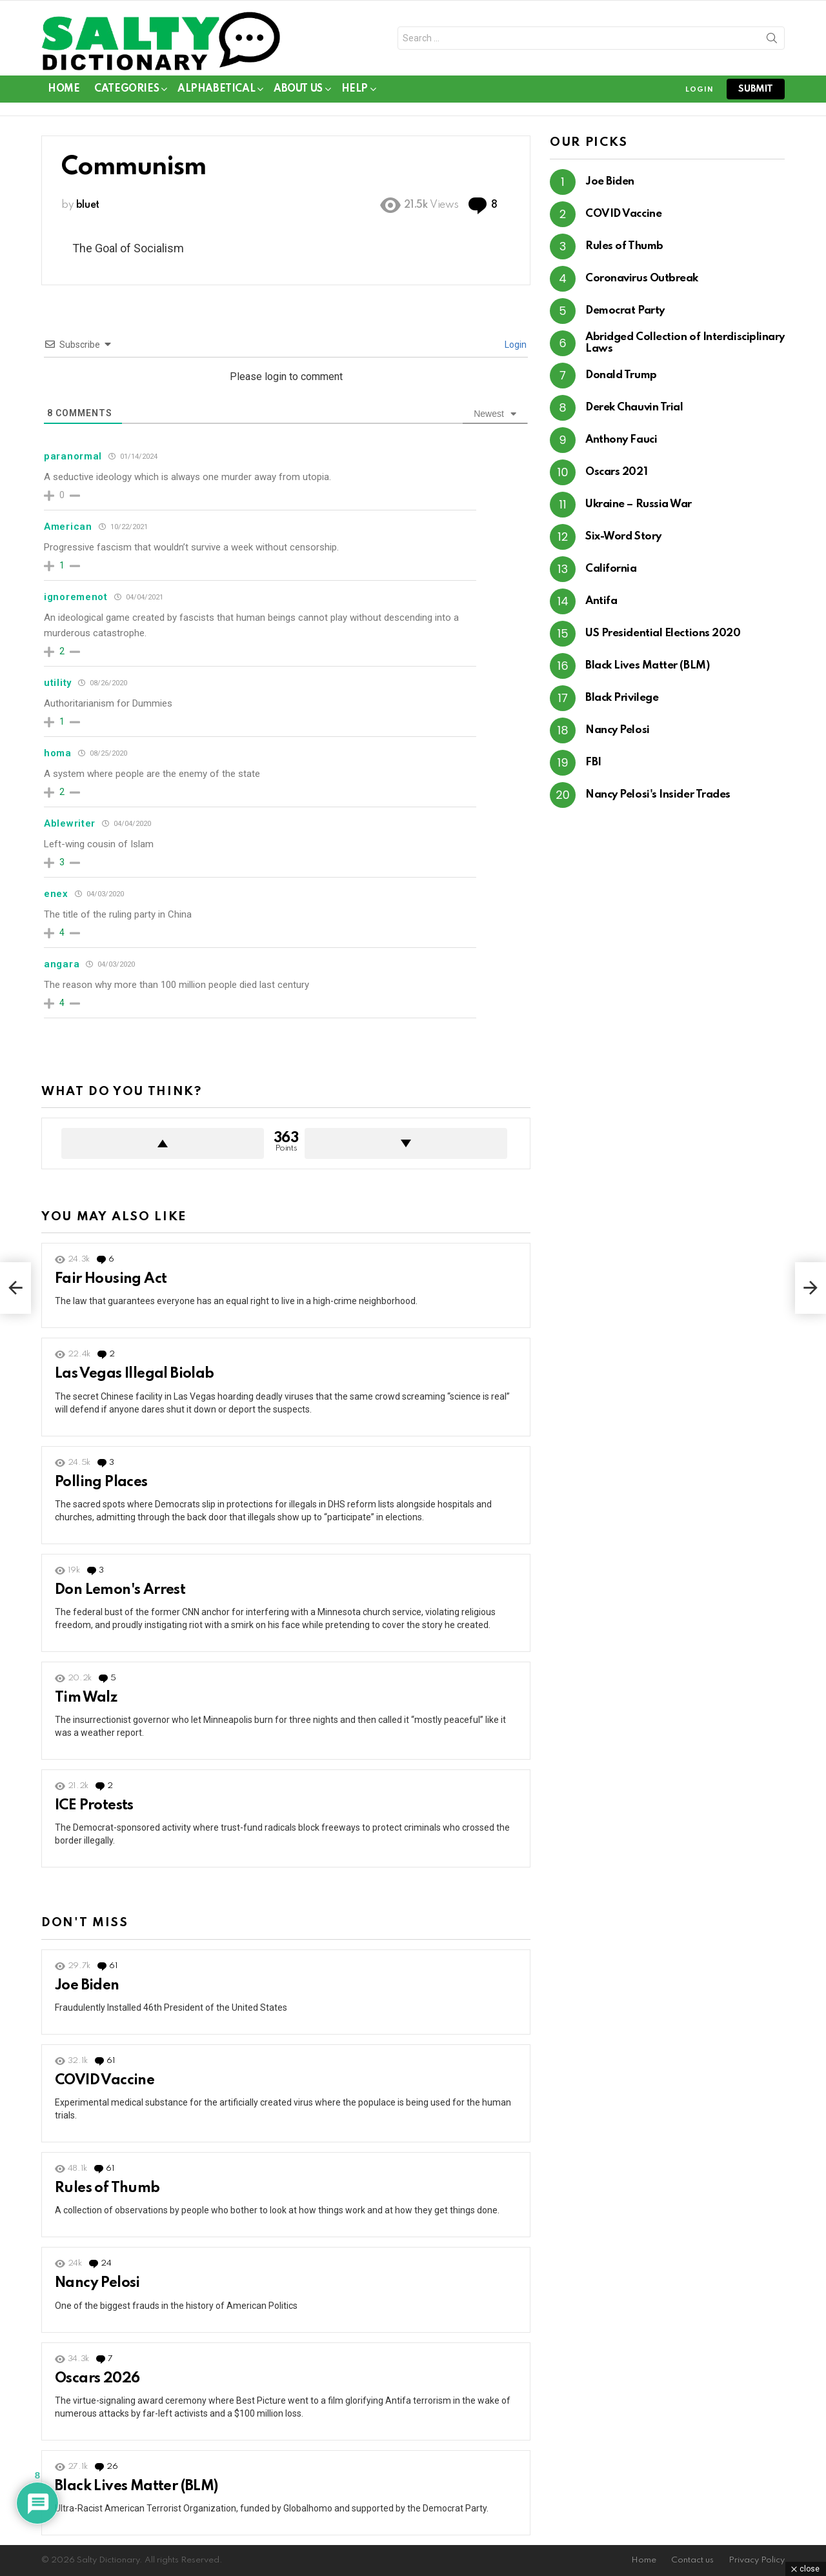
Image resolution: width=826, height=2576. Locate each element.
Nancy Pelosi (97, 2283)
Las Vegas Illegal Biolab (134, 1374)
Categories (126, 91)
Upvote (162, 1143)
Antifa (601, 601)
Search (772, 40)
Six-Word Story (623, 536)
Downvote (406, 1143)
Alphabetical (216, 91)
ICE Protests (94, 1805)
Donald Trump (621, 375)
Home (63, 89)
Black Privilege (621, 697)
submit (755, 89)
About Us (298, 91)
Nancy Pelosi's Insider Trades (657, 794)
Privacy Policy (757, 2560)
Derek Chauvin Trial (634, 407)
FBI (593, 762)
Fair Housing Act (110, 1279)
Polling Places (101, 1482)
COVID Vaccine (104, 2080)
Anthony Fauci (621, 439)
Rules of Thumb (107, 2188)
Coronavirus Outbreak (641, 278)
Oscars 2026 (97, 2378)
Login (515, 344)
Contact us (692, 2560)
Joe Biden (87, 1985)
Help (354, 91)
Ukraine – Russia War (638, 504)
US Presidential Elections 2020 (663, 633)
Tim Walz (86, 1698)
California (611, 568)
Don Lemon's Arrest (120, 1590)
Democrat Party (625, 310)
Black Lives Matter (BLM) (136, 2486)
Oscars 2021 (616, 472)
